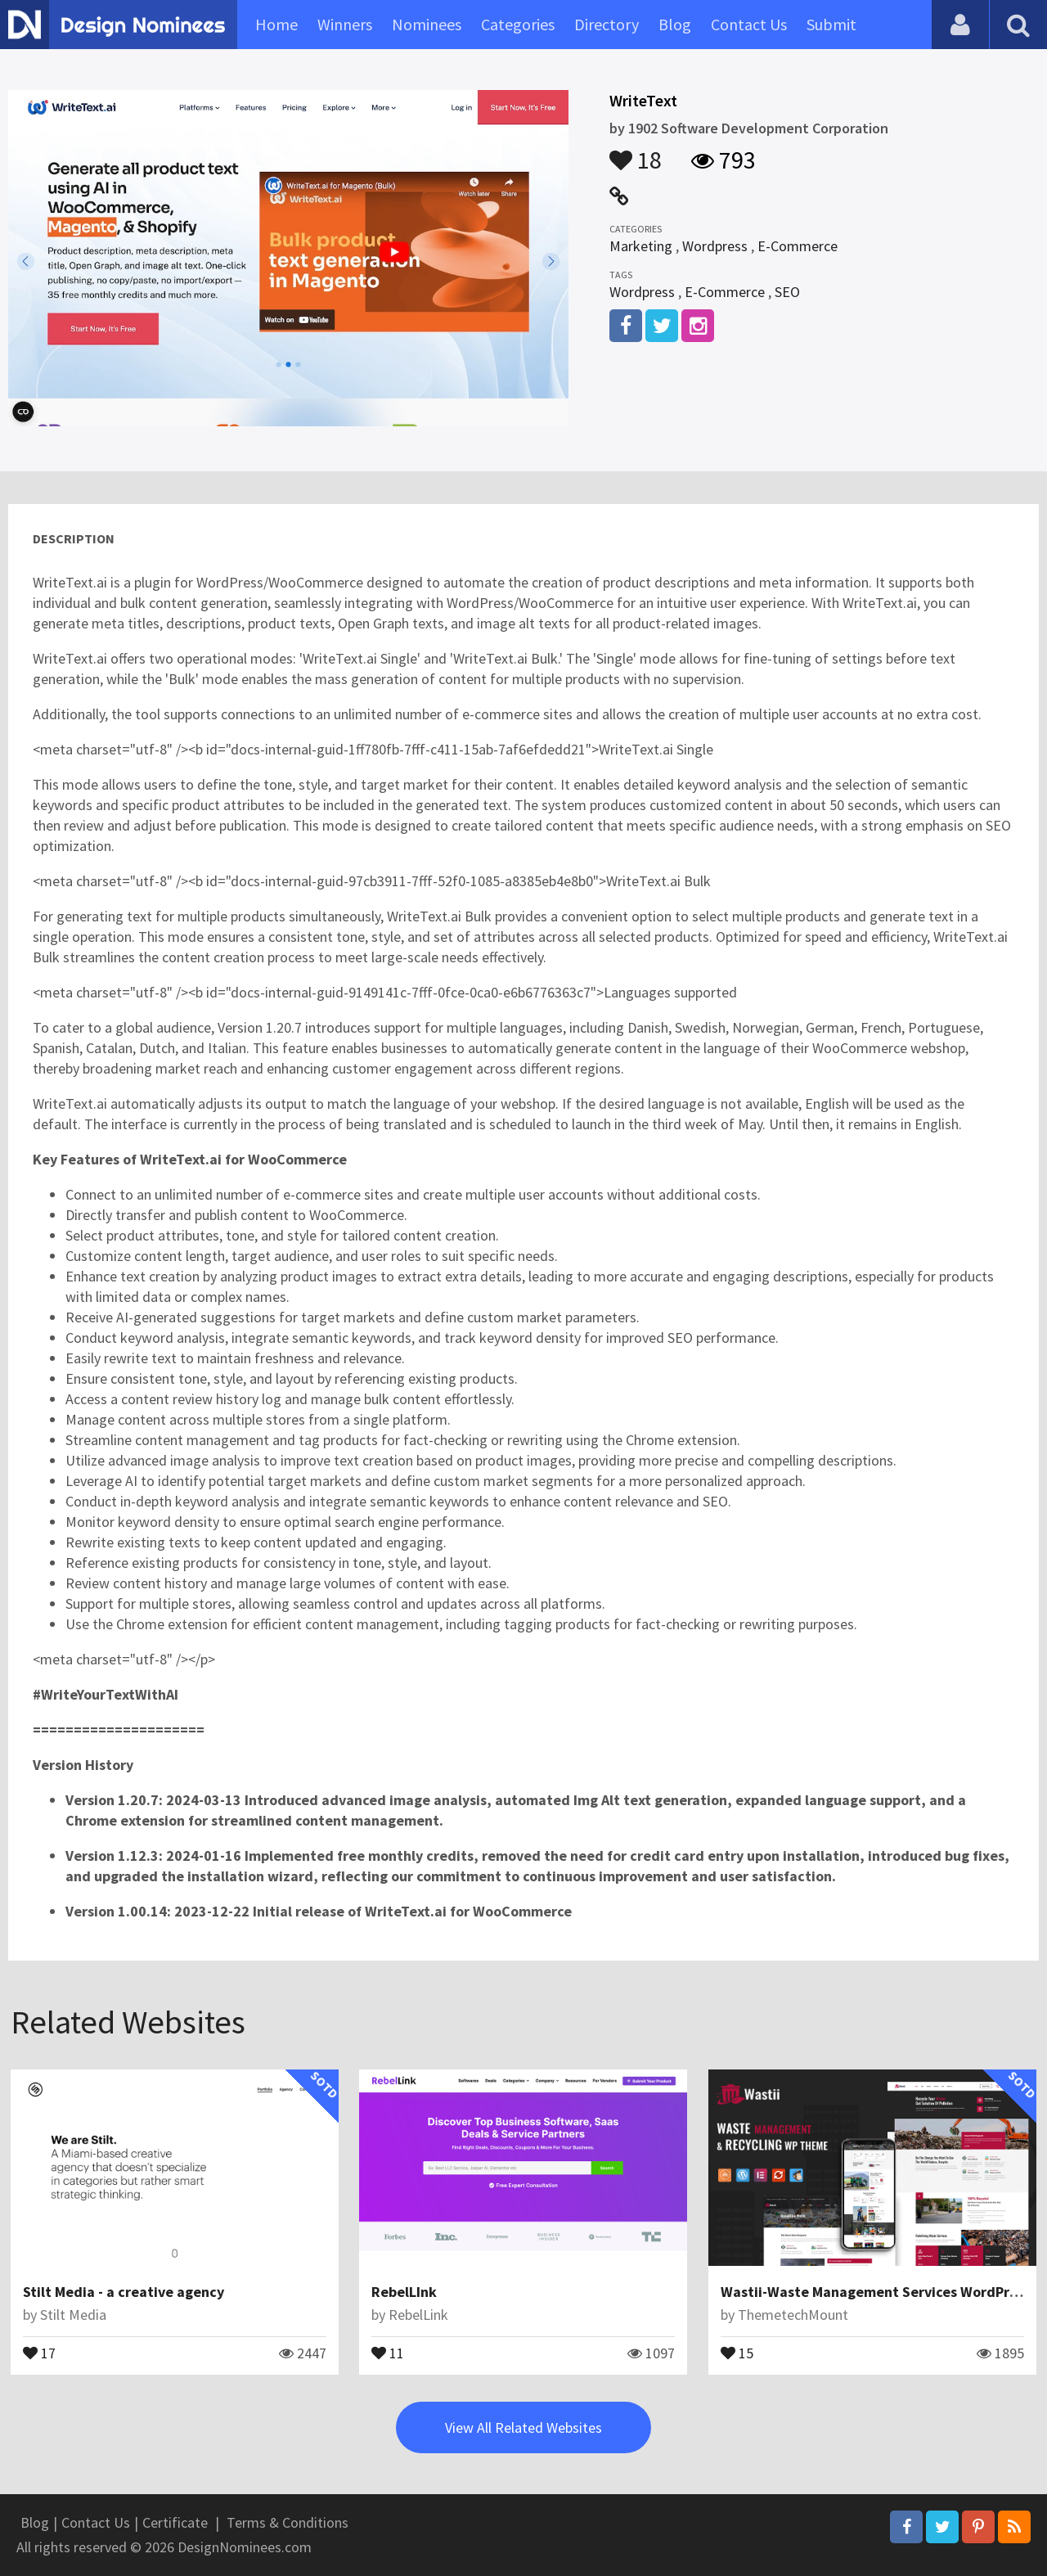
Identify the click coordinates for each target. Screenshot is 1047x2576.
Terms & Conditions (287, 2522)
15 (737, 2352)
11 (387, 2352)
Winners (344, 24)
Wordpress (715, 245)
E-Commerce (797, 245)
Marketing (640, 245)
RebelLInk (404, 2291)
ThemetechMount (793, 2314)
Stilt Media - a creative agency (123, 2291)
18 (635, 152)
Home (276, 24)
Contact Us (749, 24)
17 (39, 2352)
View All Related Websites (523, 2427)
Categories (518, 24)
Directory (606, 24)
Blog (674, 24)
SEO (787, 291)
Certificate (175, 2522)
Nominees (426, 24)
